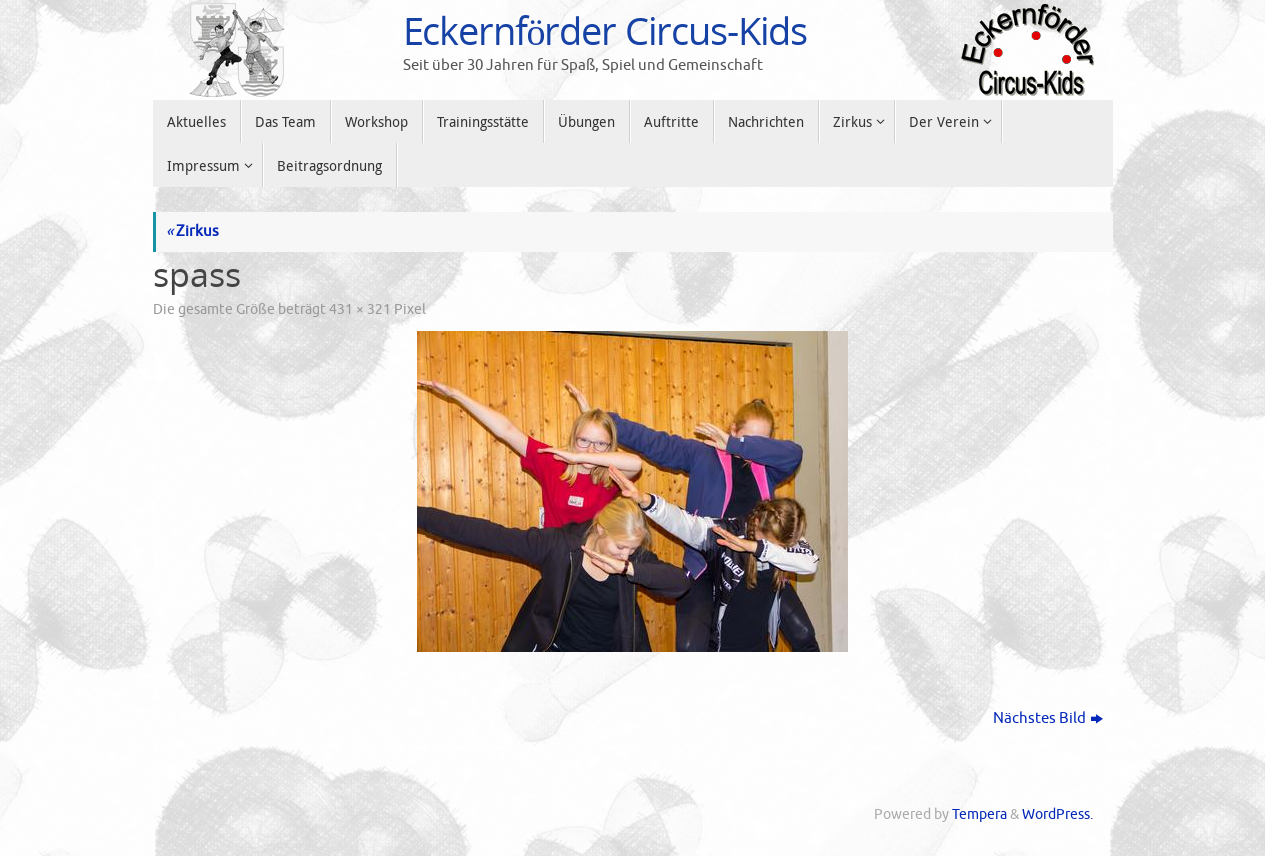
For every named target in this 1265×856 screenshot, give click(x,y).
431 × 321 (360, 309)
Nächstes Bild (1048, 718)
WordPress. (1057, 814)
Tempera (979, 814)
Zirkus (192, 231)
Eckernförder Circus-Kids (605, 31)
